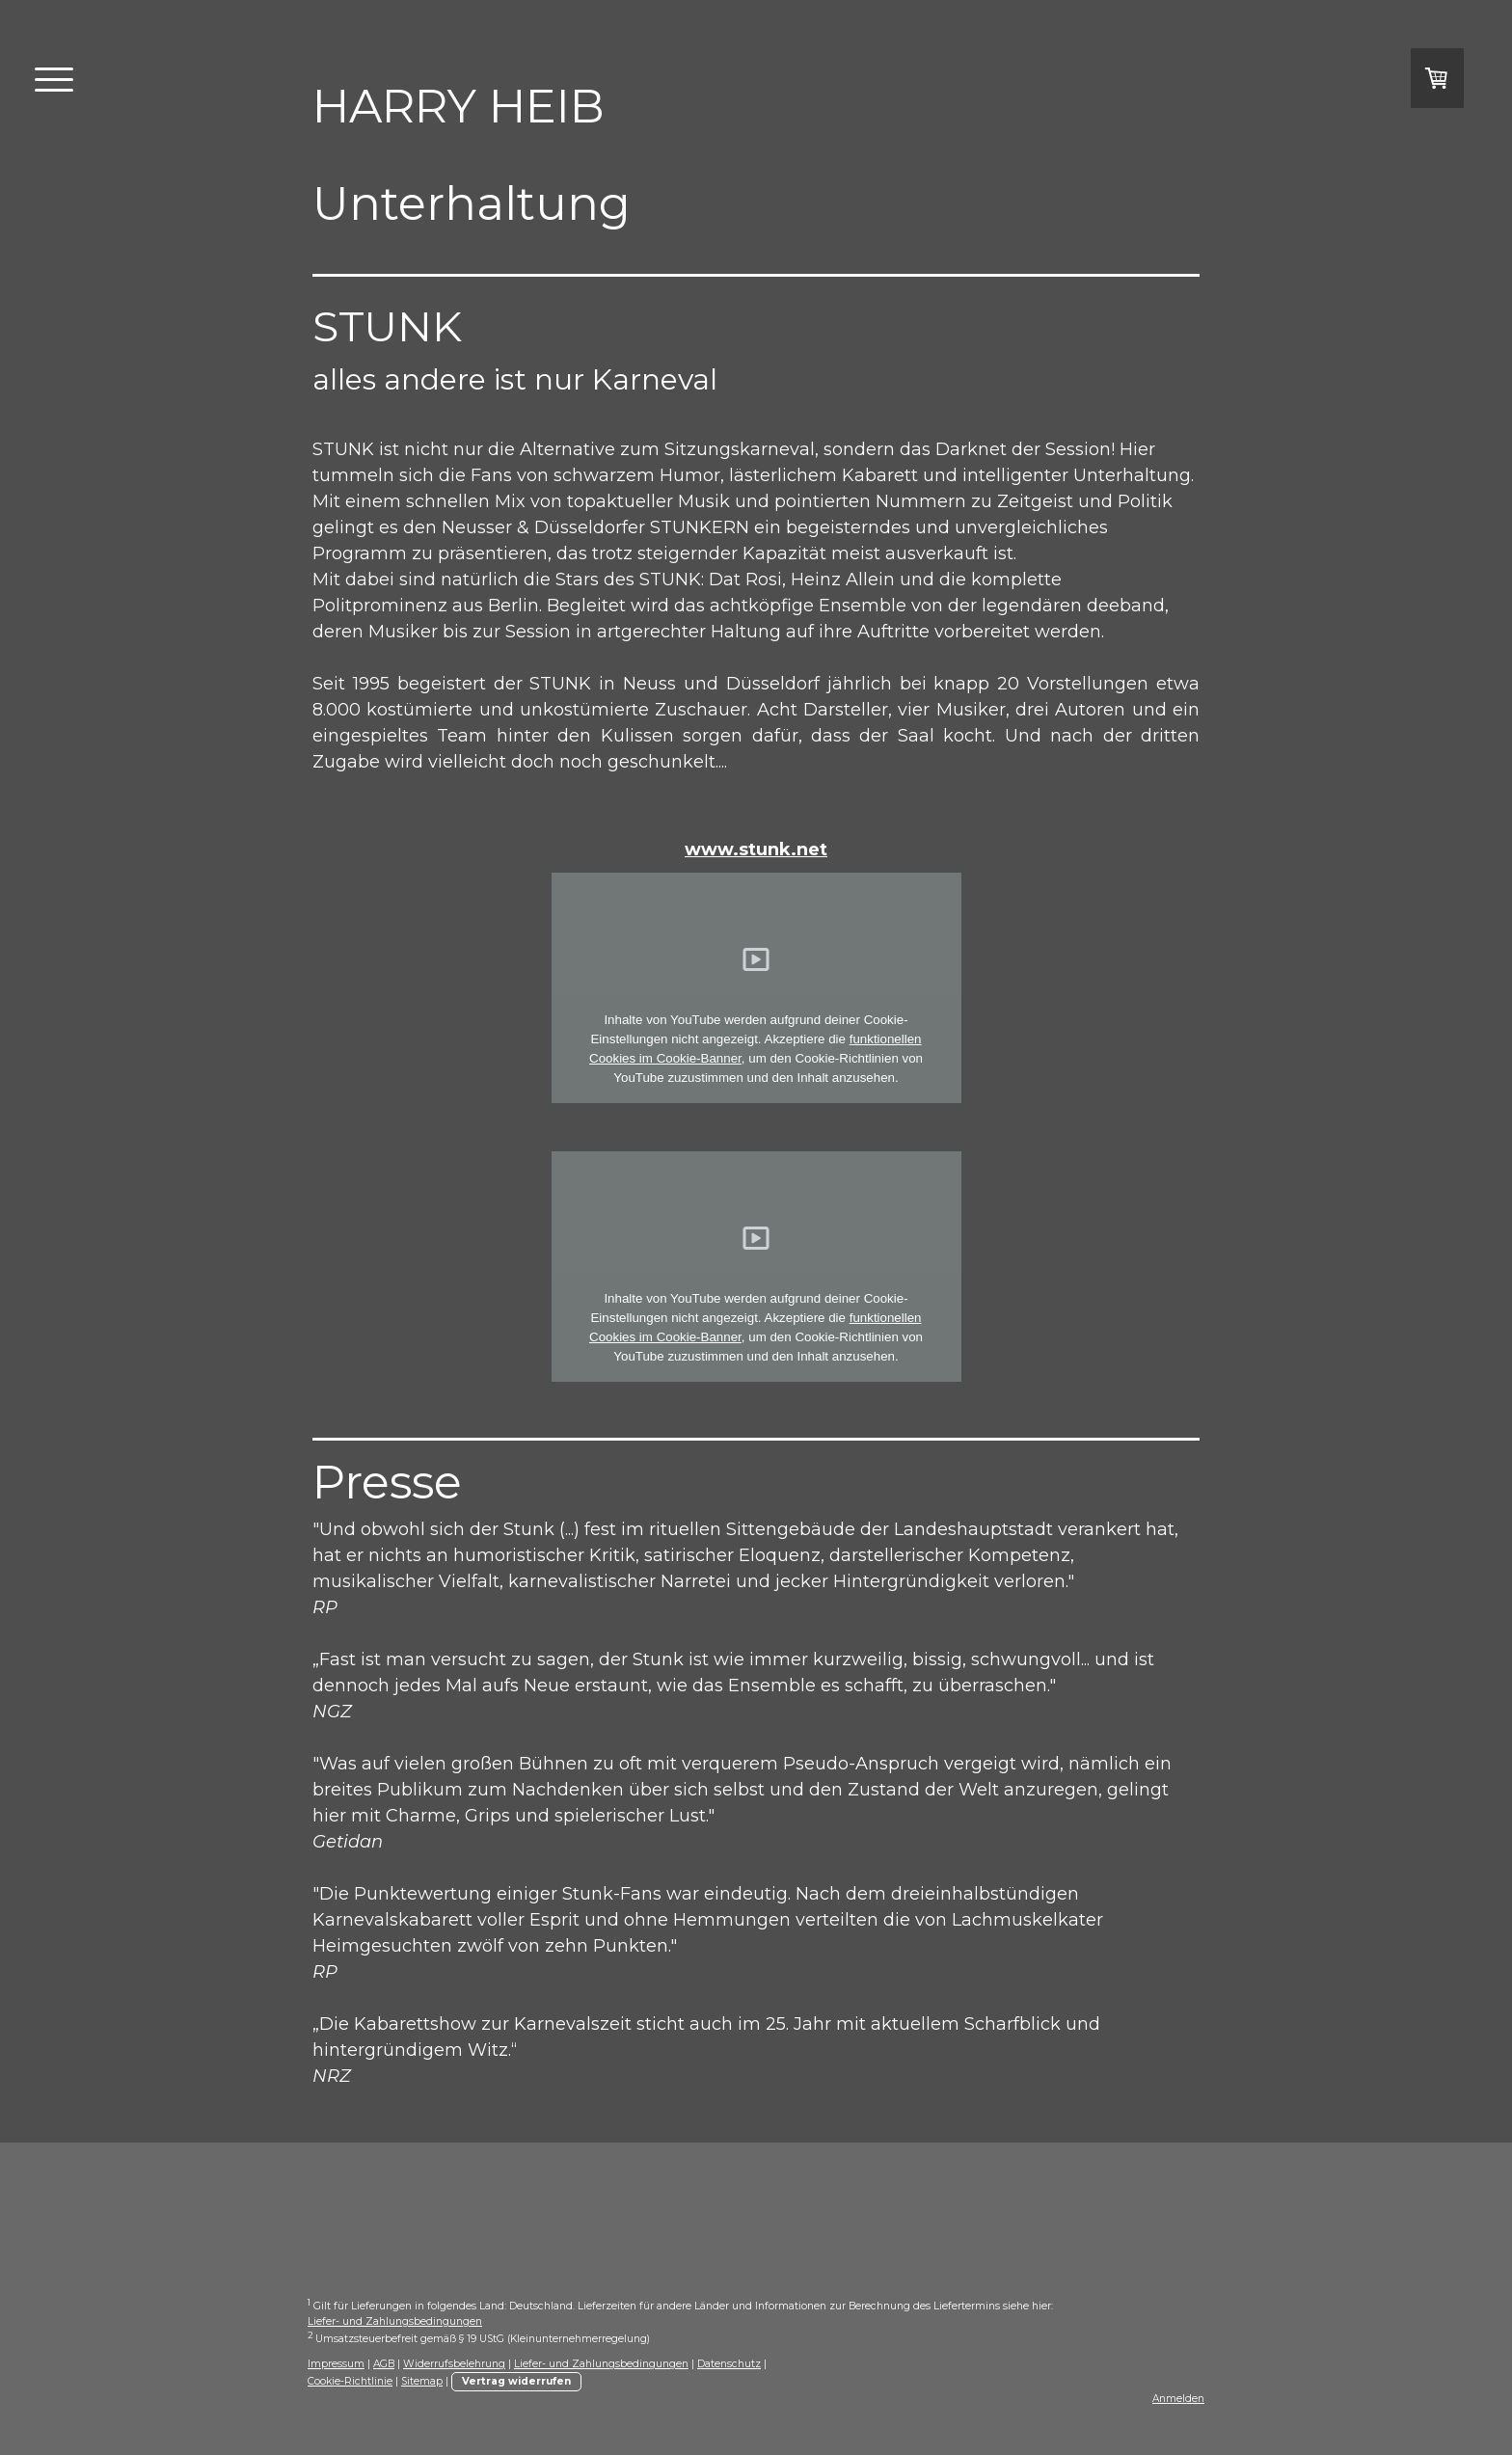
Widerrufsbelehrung (454, 2364)
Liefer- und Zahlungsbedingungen (395, 2321)
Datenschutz (729, 2364)
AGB (383, 2364)
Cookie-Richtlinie (350, 2381)
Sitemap (422, 2381)
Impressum (336, 2364)
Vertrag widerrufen (516, 2381)
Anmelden (1178, 2398)
